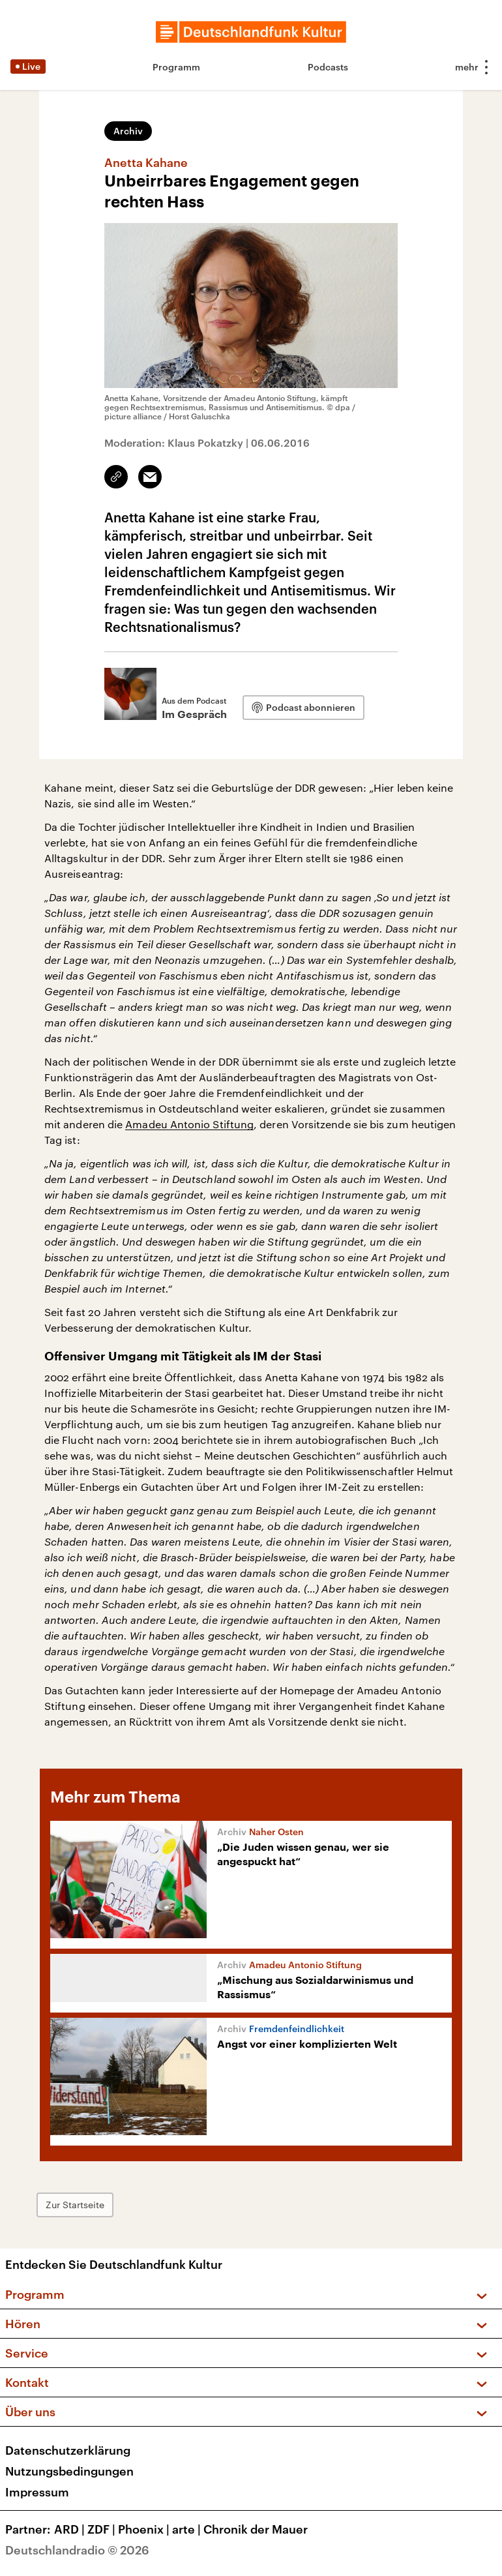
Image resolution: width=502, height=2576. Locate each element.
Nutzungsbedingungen (69, 2471)
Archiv (128, 130)
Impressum (37, 2492)
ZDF (102, 2529)
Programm (176, 66)
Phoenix (145, 2529)
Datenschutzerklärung (67, 2450)
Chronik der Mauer (255, 2529)
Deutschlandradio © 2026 (77, 2550)
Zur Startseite (75, 2204)
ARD (70, 2529)
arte (187, 2529)
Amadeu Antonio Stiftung (189, 1124)
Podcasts (328, 66)
